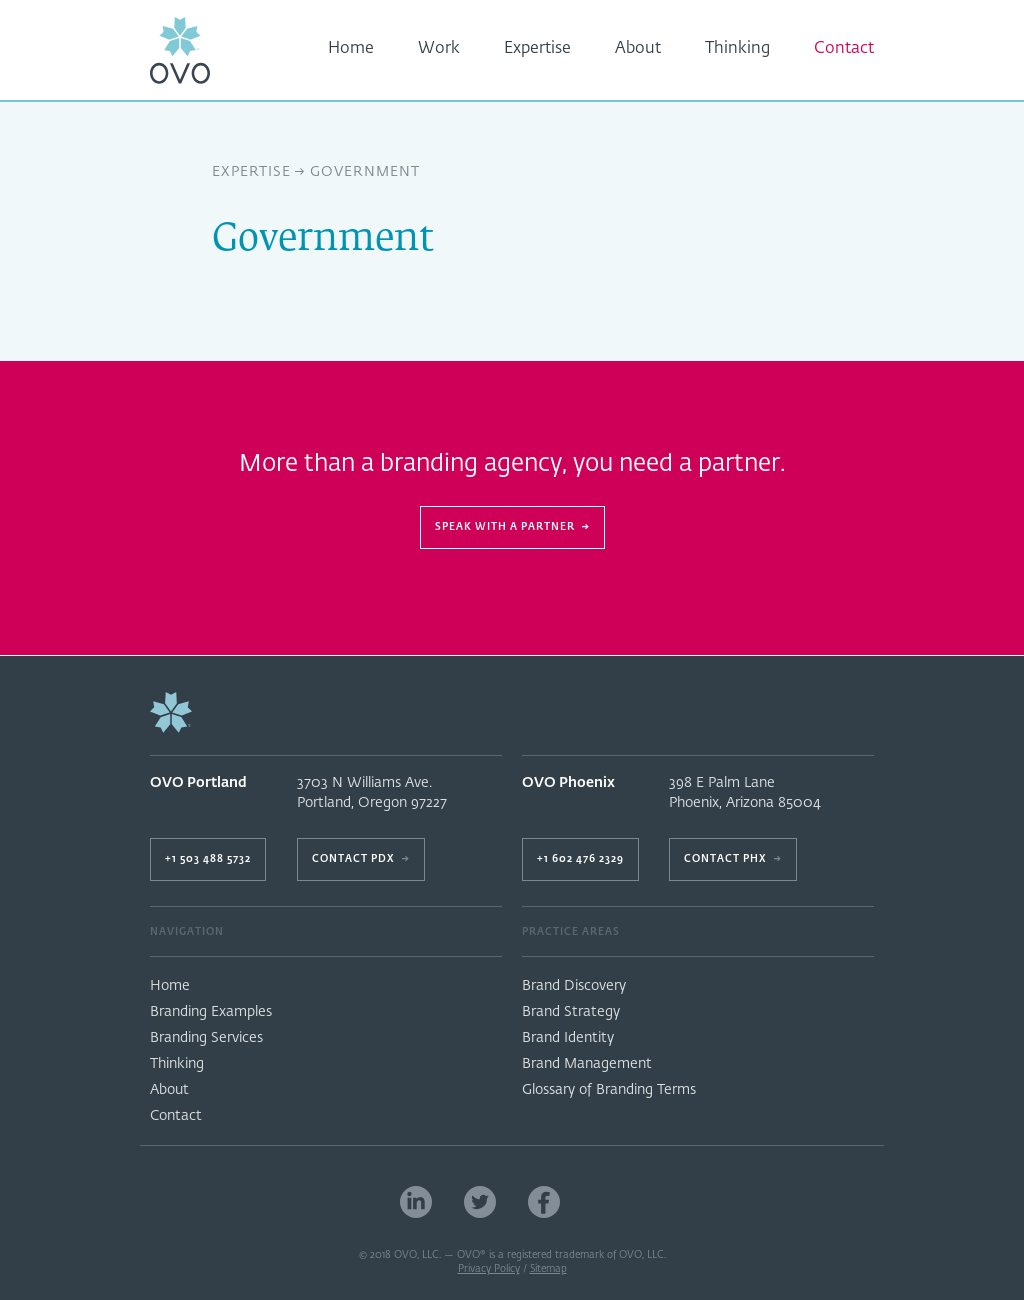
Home (351, 49)
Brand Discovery (574, 986)
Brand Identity (568, 1038)
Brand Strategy (571, 1012)
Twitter (480, 1202)
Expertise (537, 49)
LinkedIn (416, 1202)
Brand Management (587, 1064)
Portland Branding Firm (608, 1202)
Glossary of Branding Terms (609, 1090)
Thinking (737, 49)
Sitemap (548, 1269)
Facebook (544, 1202)
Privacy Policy (489, 1269)
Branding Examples (211, 1012)
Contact (844, 49)
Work (439, 49)
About (638, 49)
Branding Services (206, 1038)
